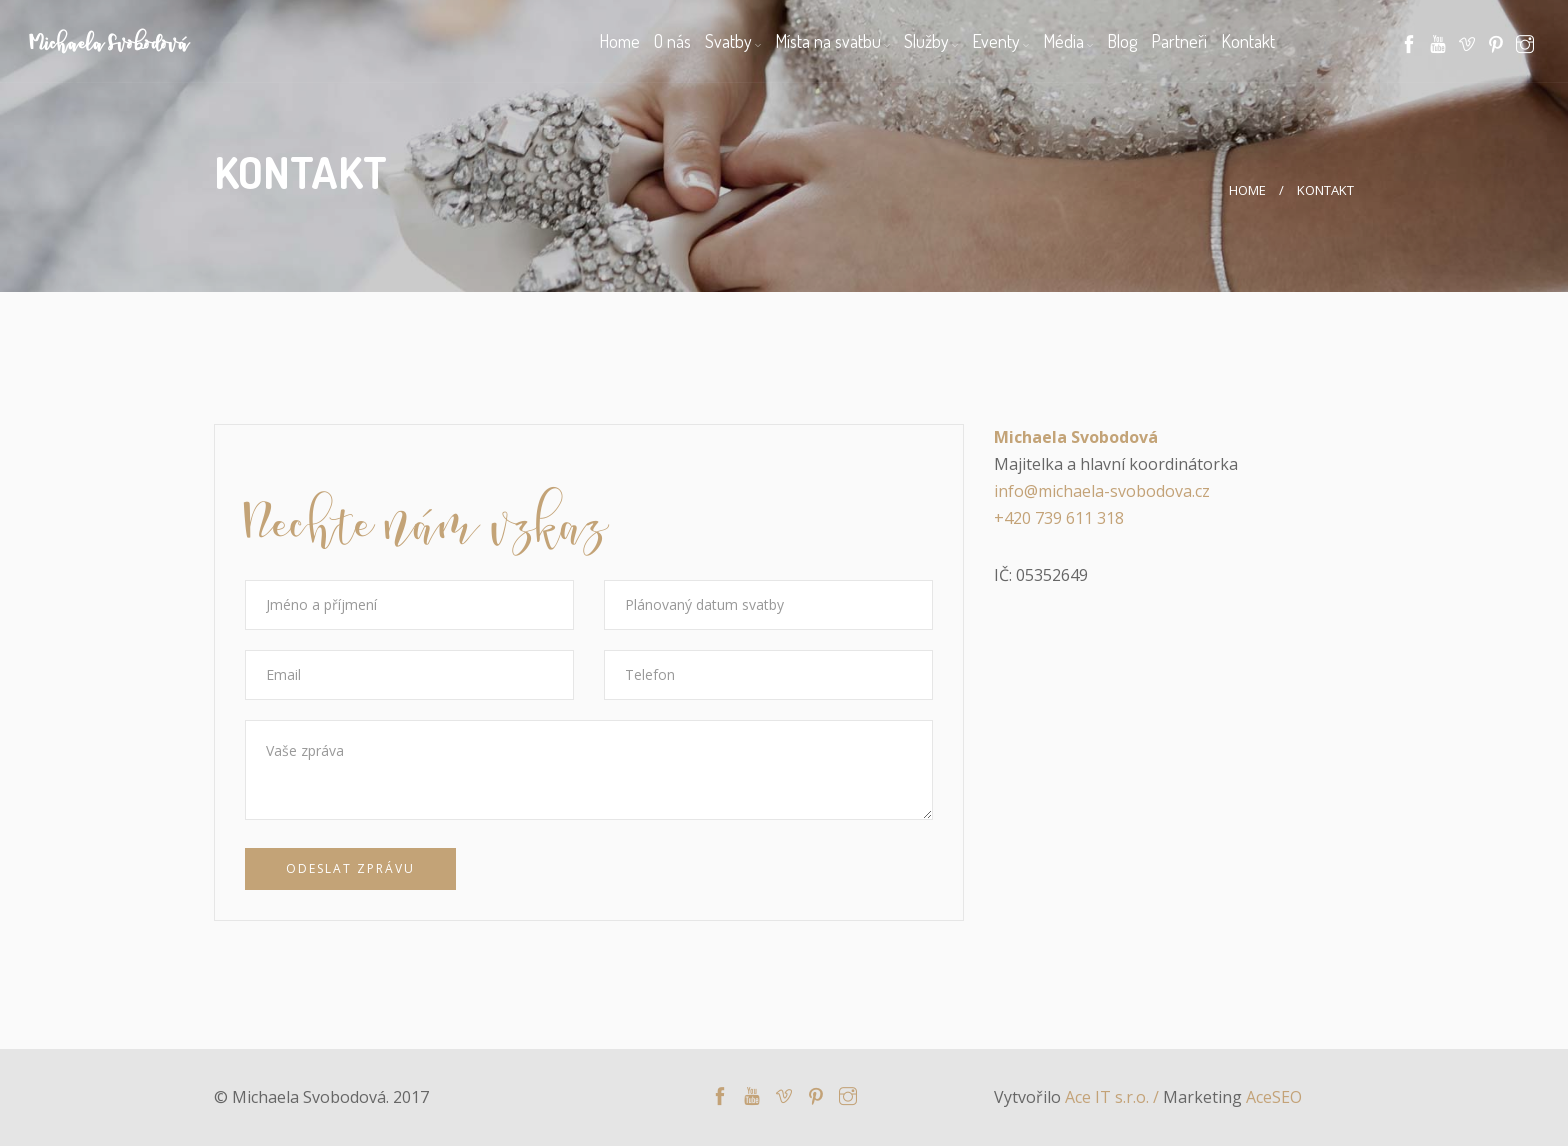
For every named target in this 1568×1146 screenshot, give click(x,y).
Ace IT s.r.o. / (1114, 1097)
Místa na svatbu (828, 41)
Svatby (728, 41)
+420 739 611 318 (1059, 518)
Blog (1122, 41)
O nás (672, 41)
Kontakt (1248, 41)
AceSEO (1274, 1097)
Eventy (996, 41)
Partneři (1179, 41)
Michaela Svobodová (109, 45)
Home (619, 41)
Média (1063, 41)
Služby (926, 41)
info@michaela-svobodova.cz (1102, 491)
